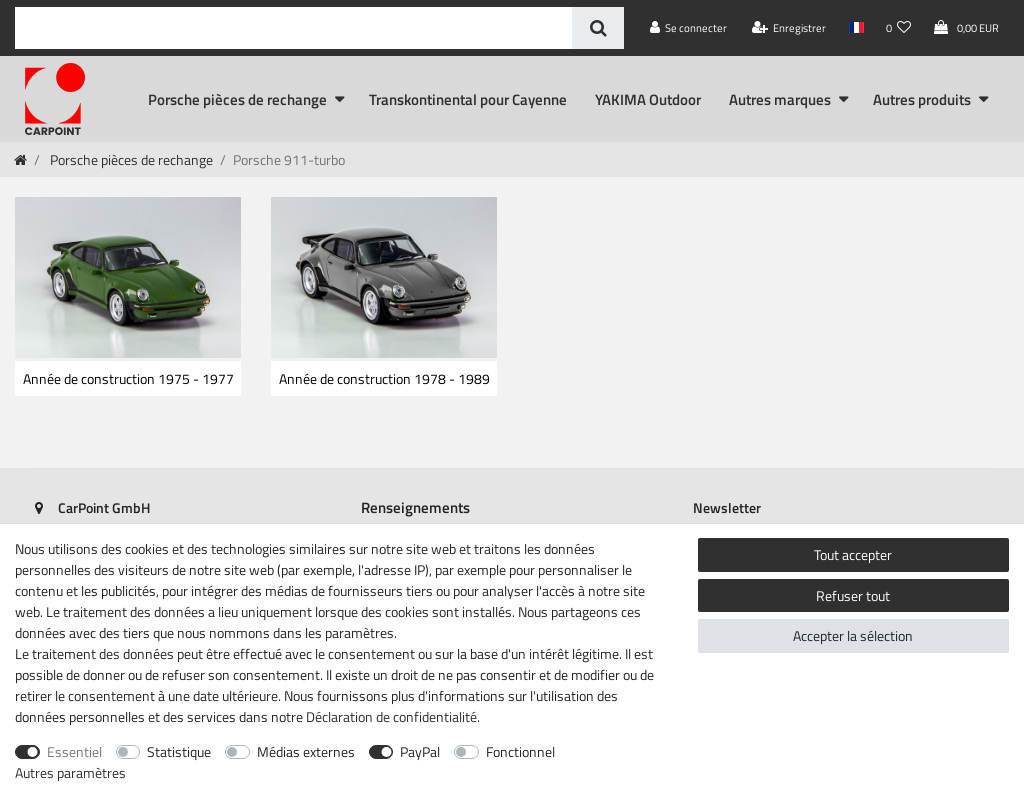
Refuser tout (853, 595)
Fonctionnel (520, 751)
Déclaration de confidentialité (391, 716)
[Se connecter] (689, 28)
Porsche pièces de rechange (237, 99)
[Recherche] (597, 28)
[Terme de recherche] (293, 28)
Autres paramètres (70, 772)
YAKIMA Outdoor (648, 99)
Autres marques (780, 99)
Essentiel (74, 751)
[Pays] (855, 28)
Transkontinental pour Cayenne (468, 99)
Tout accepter (853, 554)
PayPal (420, 751)
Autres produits (922, 99)
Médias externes (306, 751)
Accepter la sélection (853, 635)
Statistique (179, 751)
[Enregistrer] (789, 28)
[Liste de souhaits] (899, 28)
